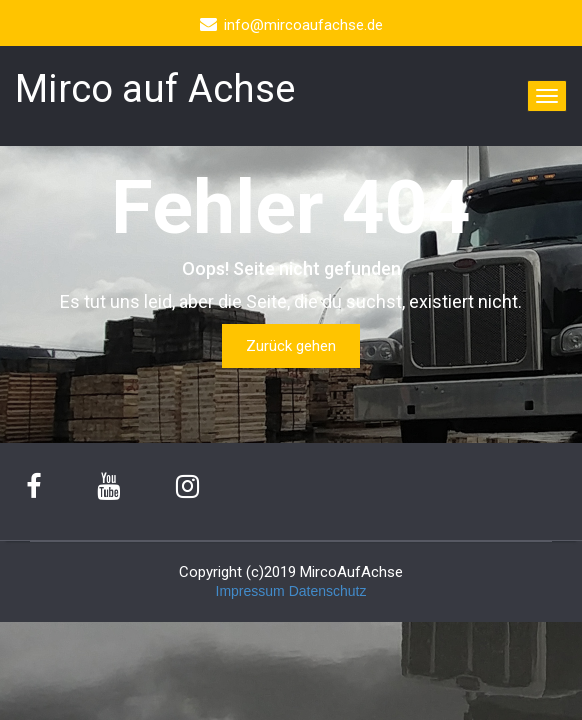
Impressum (250, 591)
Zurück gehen (291, 346)
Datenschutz (328, 591)
